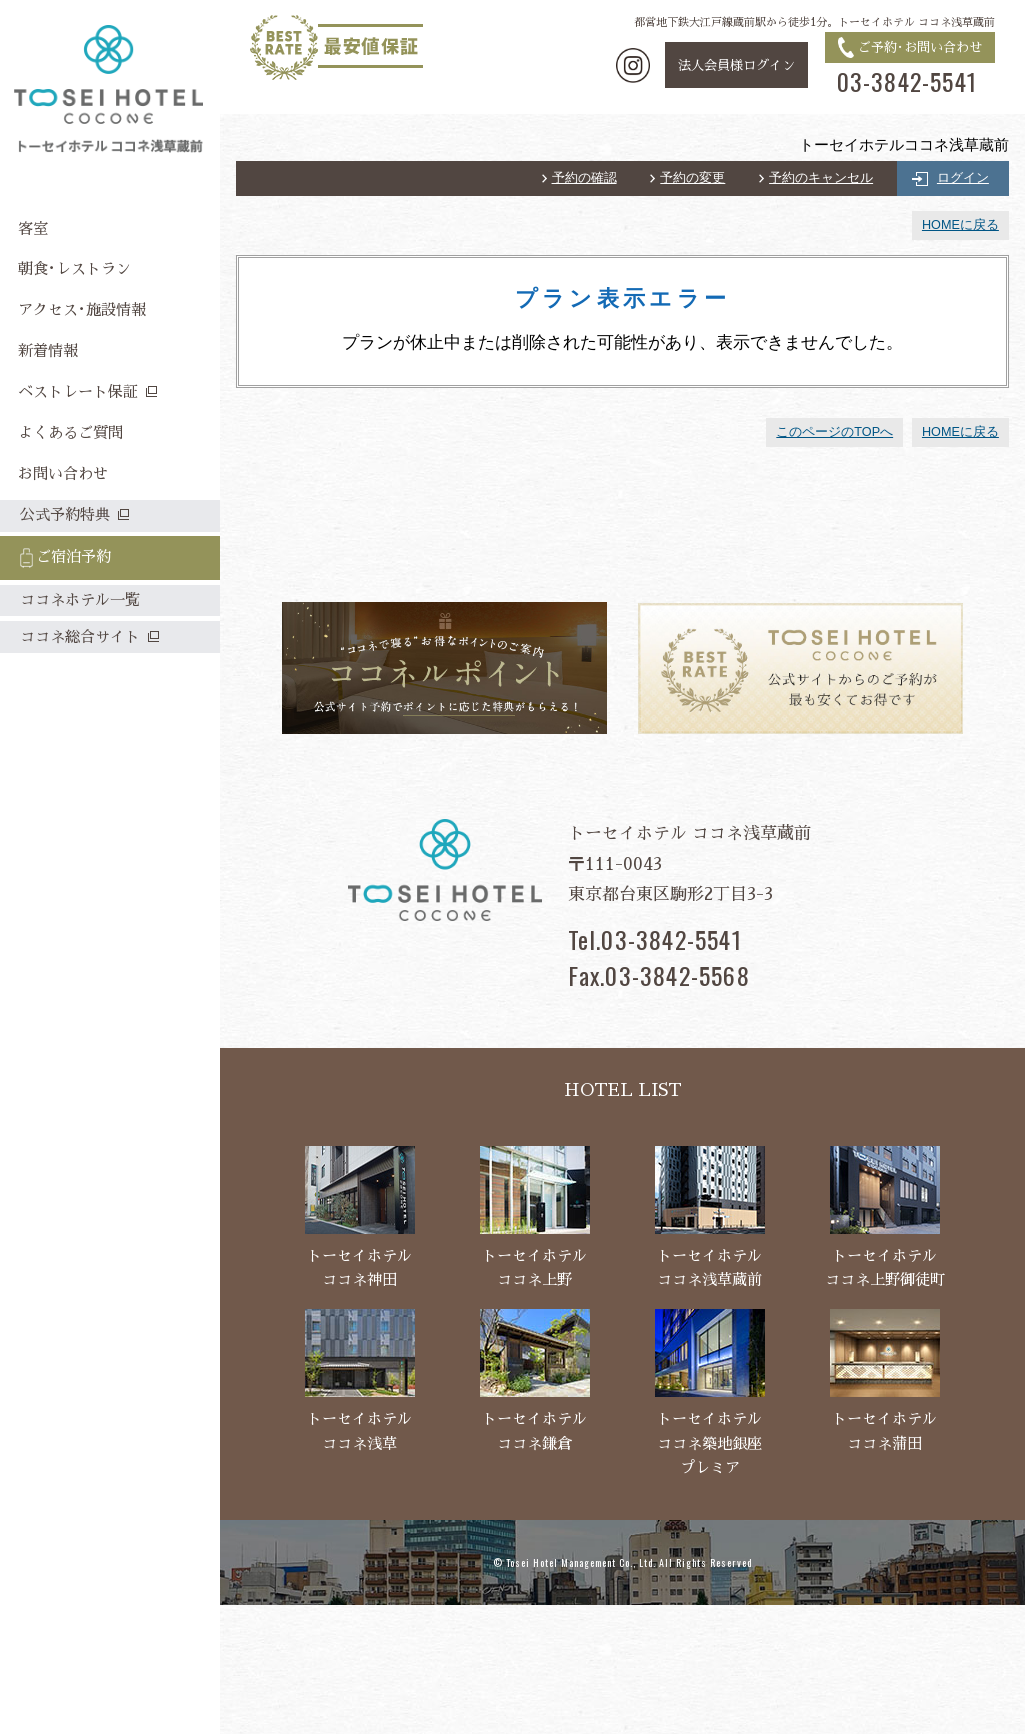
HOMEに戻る (960, 225)
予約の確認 (584, 178)
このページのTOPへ (834, 432)
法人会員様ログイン (736, 65)
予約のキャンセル (821, 178)
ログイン (963, 178)
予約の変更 (692, 178)
